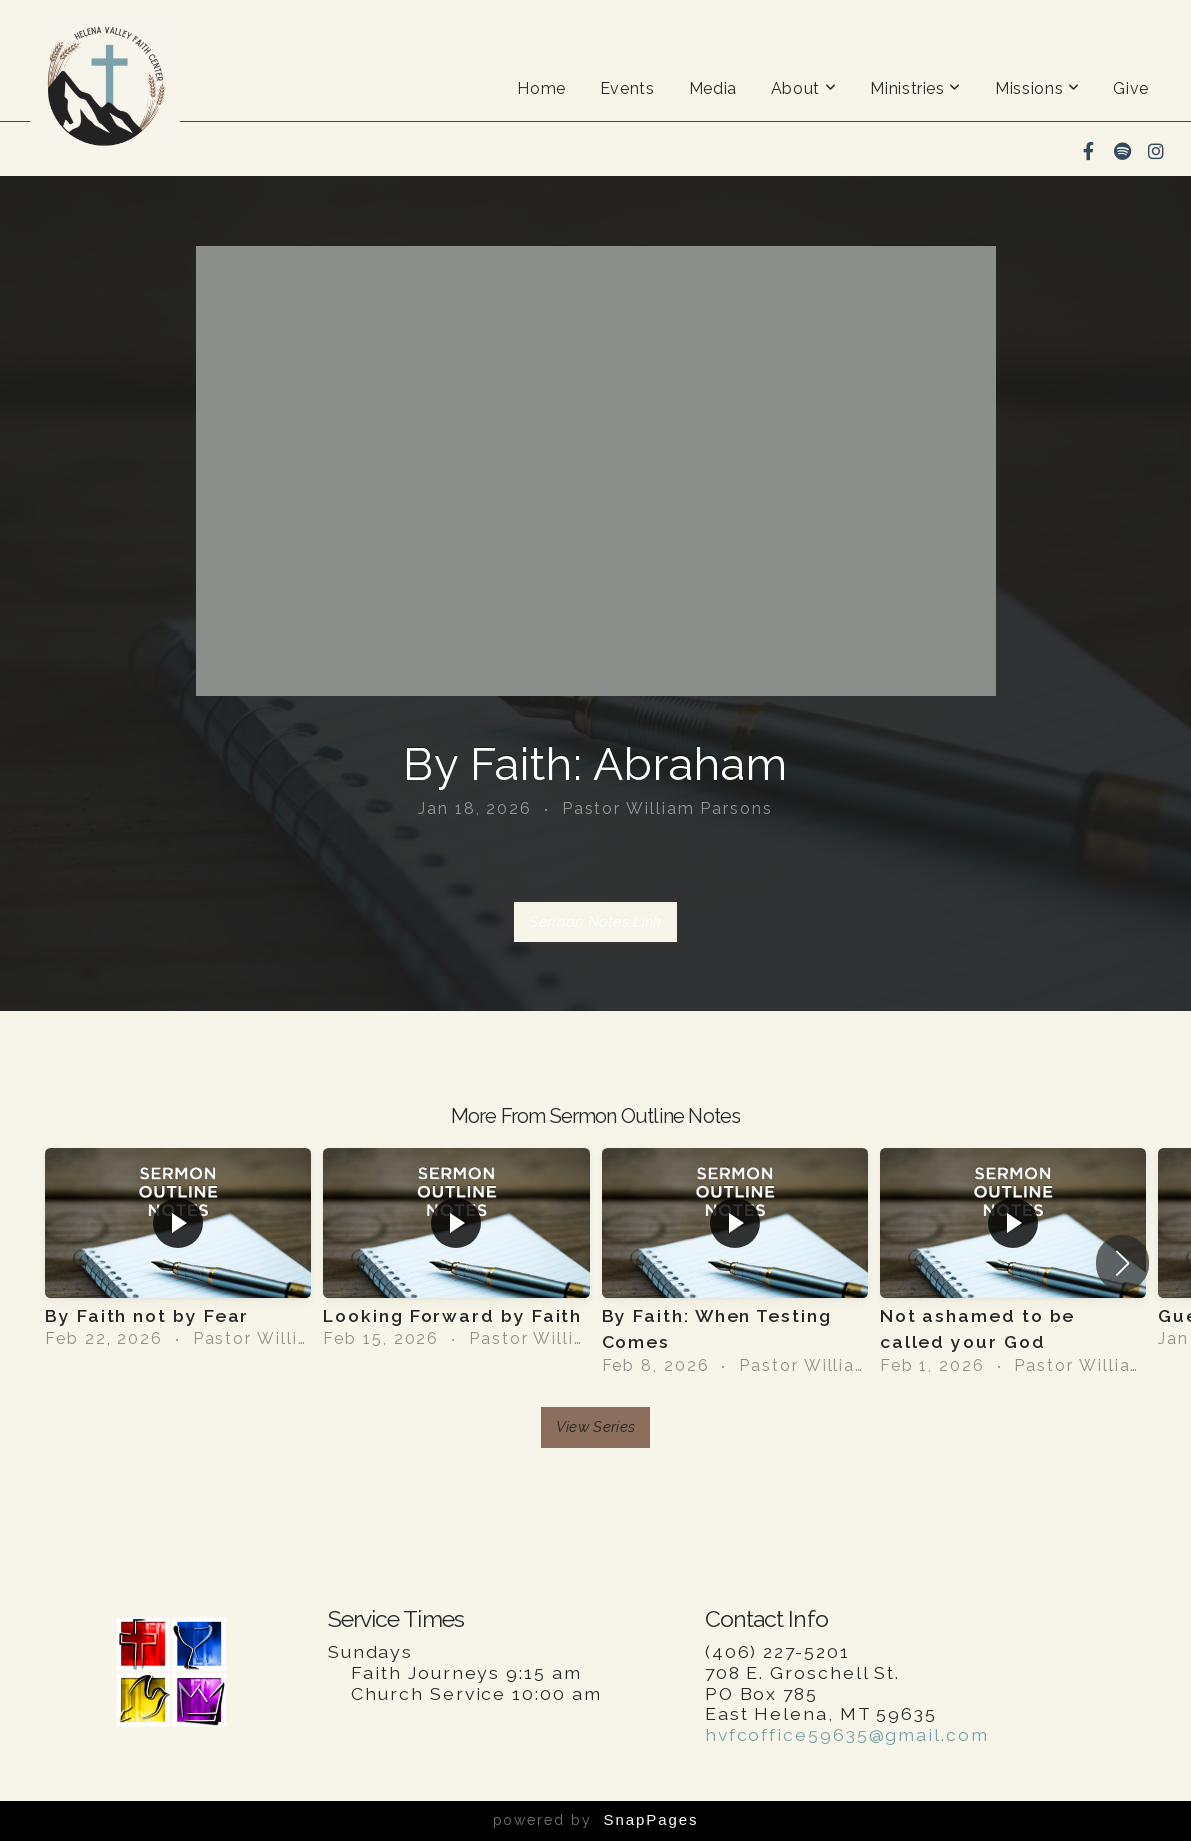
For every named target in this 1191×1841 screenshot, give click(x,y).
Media (713, 88)
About (803, 88)
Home (541, 88)
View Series (595, 1427)
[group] (178, 1249)
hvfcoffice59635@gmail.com (847, 1734)
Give (1131, 88)
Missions (1037, 88)
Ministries (915, 88)
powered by (596, 1820)
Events (627, 88)
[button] (1122, 1263)
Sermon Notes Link (595, 922)
